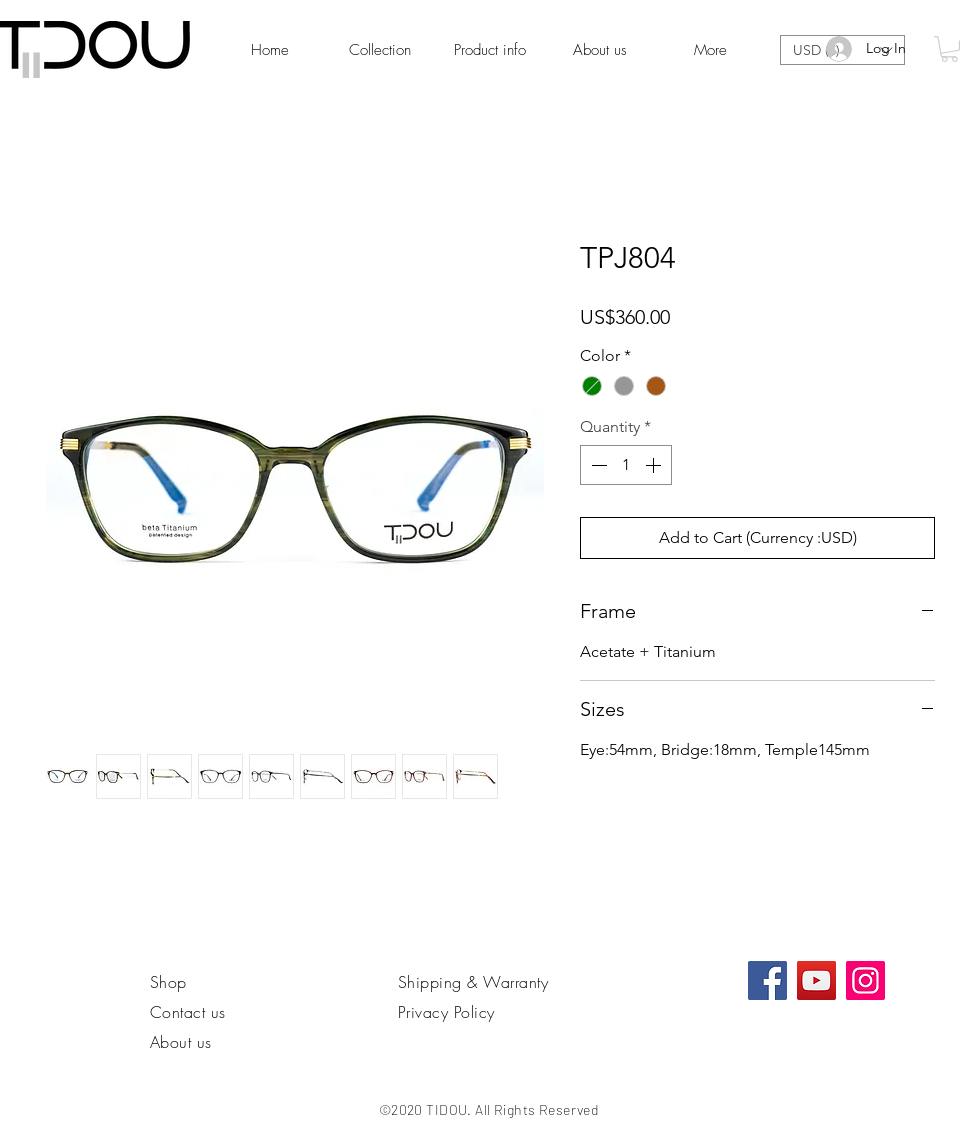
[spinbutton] (626, 465)
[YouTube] (816, 980)
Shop (168, 982)
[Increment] (655, 465)
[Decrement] (597, 465)
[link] (949, 49)
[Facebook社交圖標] (767, 980)
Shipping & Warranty (473, 982)
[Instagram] (865, 980)
